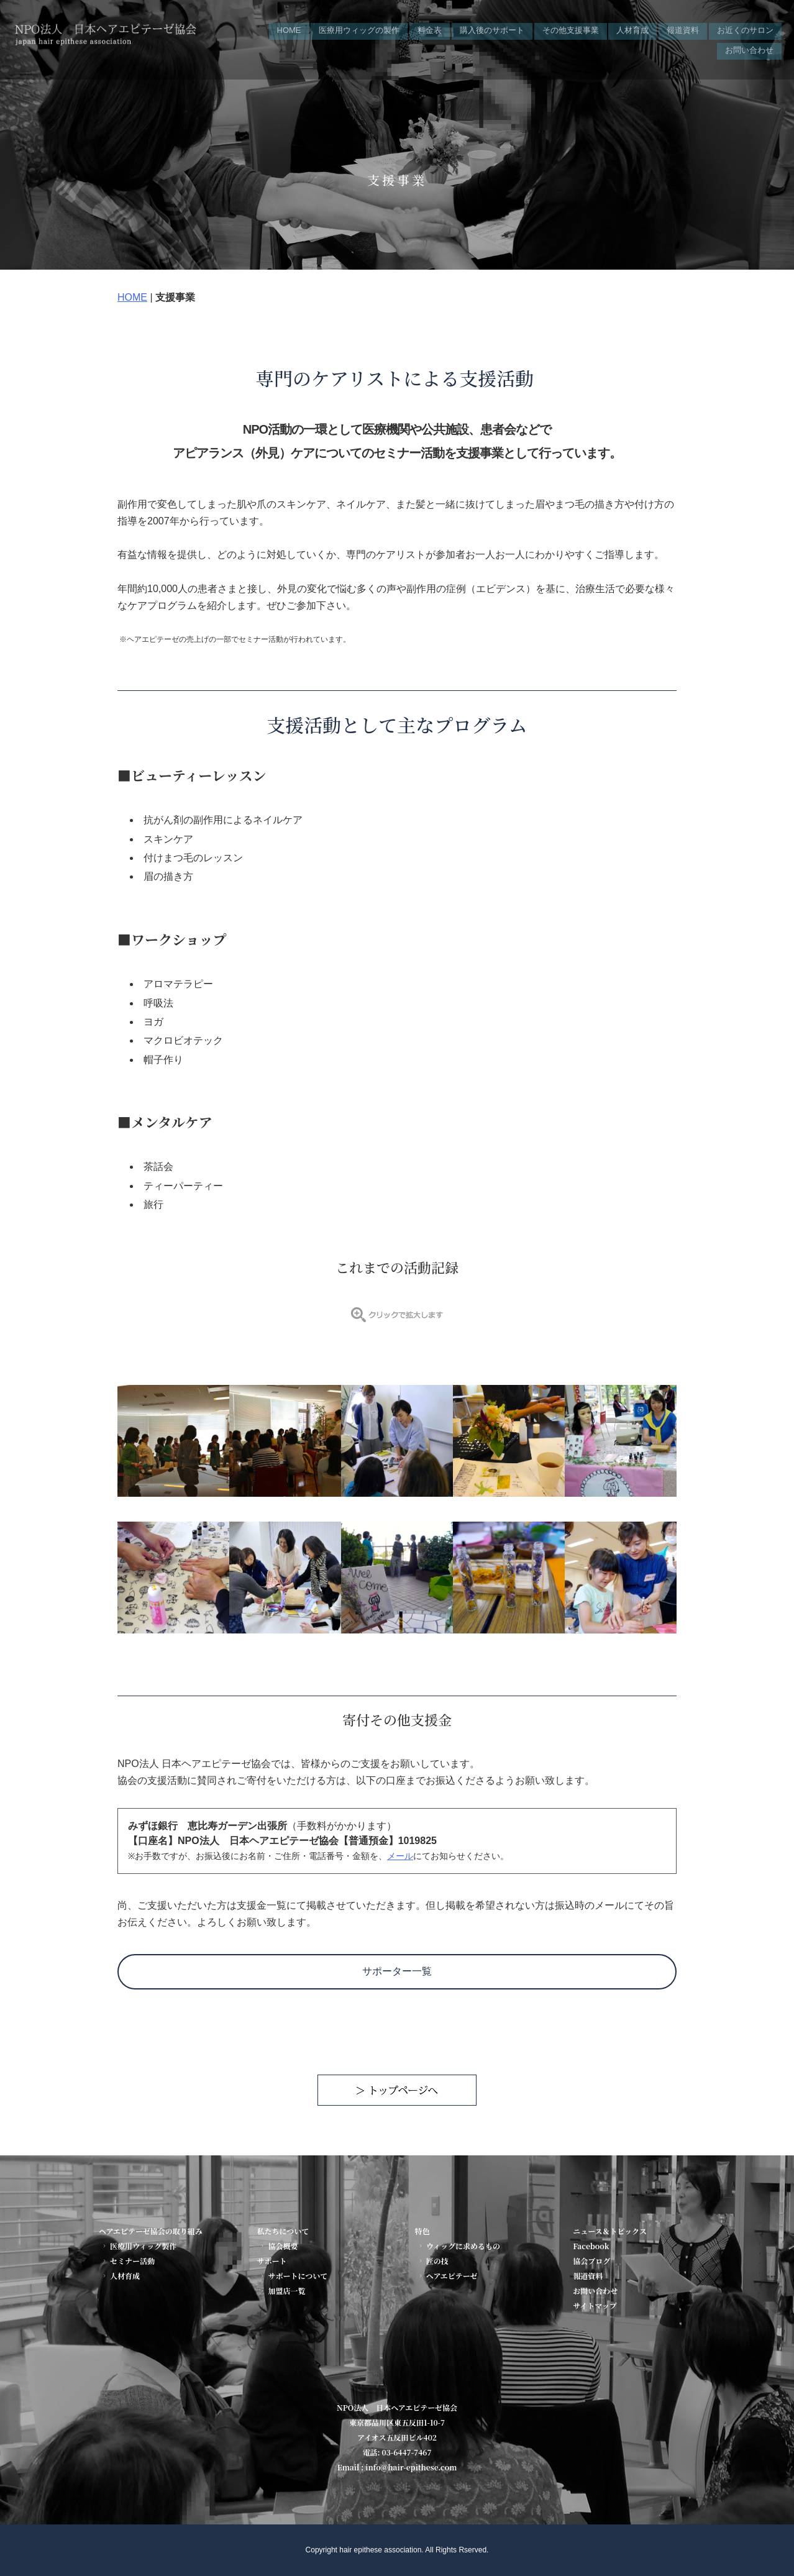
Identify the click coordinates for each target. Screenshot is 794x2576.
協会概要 (278, 2245)
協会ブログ (591, 2260)
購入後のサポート (492, 29)
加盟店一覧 (281, 2290)
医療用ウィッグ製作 (138, 2245)
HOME (289, 29)
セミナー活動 (128, 2260)
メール (400, 1856)
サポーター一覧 (397, 1971)
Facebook (591, 2245)
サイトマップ (595, 2305)
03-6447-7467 (407, 2452)
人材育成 (632, 29)
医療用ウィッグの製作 (359, 29)
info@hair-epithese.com (411, 2467)
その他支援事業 (570, 29)
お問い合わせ (749, 44)
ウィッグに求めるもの (458, 2245)
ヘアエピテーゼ (447, 2275)
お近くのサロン (745, 29)
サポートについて (292, 2275)
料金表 (430, 29)
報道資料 (683, 29)
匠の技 (433, 2260)
